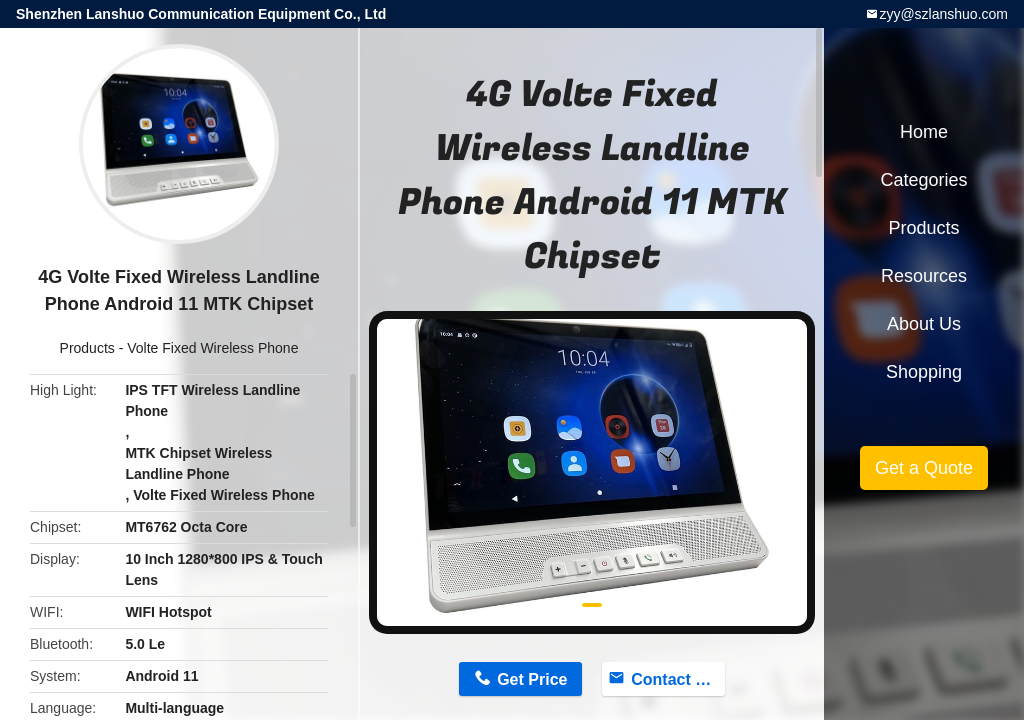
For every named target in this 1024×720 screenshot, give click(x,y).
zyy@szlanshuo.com (943, 14)
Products (87, 348)
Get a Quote (924, 468)
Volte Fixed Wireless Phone (212, 348)
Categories (923, 180)
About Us (924, 324)
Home (924, 132)
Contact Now (678, 679)
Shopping (924, 372)
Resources (924, 276)
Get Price (532, 679)
